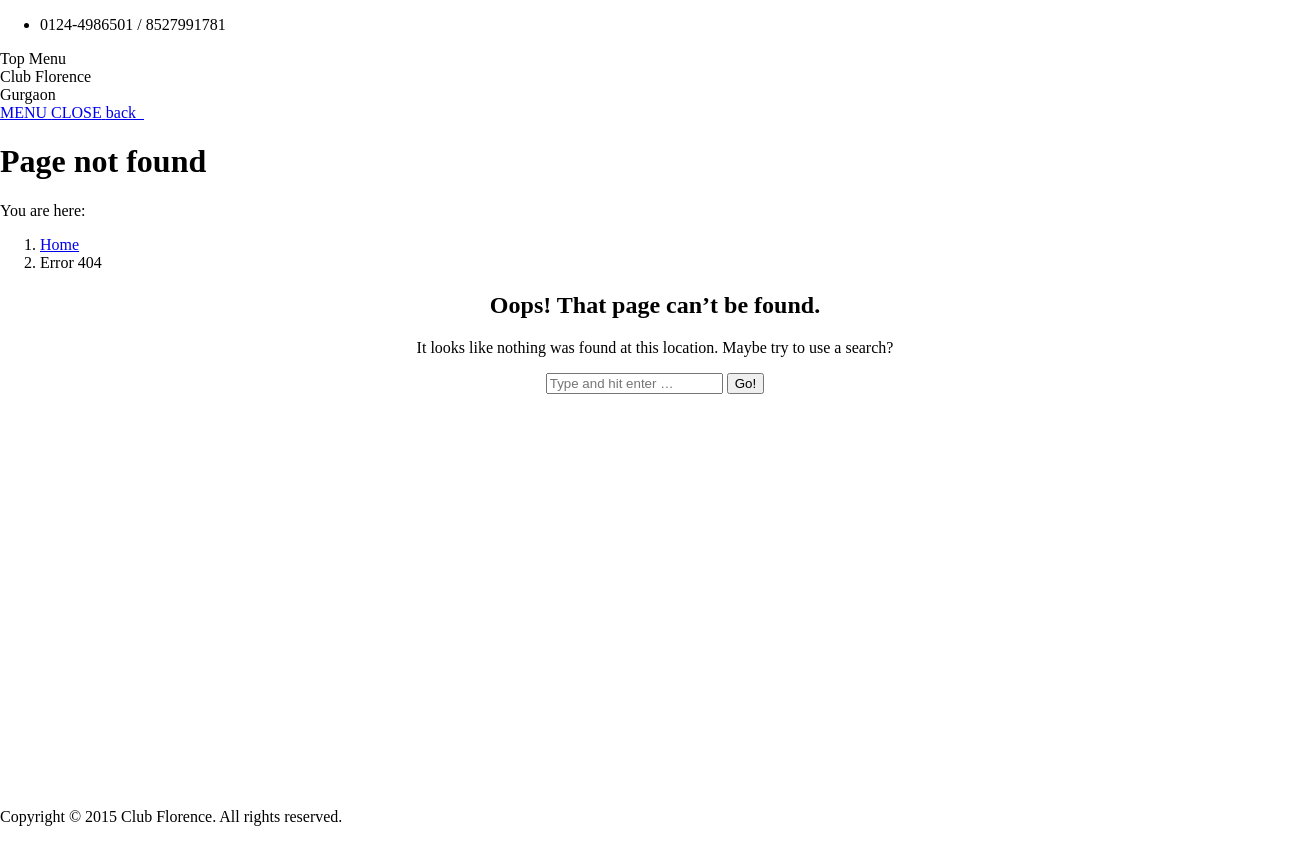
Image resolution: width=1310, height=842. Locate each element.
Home (59, 244)
